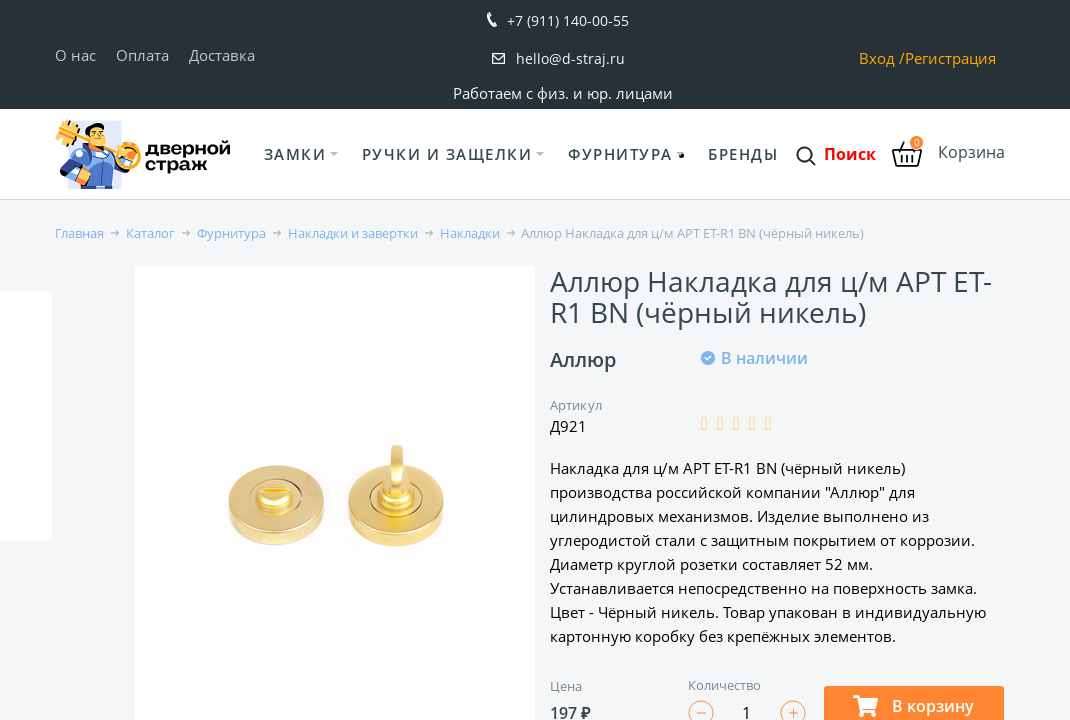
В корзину (913, 706)
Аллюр (583, 359)
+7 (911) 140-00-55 (568, 20)
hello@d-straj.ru (570, 58)
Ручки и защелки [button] (447, 154)
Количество (725, 685)
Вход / (882, 58)
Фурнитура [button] (620, 154)
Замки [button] (295, 154)
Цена (566, 686)
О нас (75, 55)
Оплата (142, 55)
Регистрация (950, 58)
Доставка (222, 55)
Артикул (576, 405)
